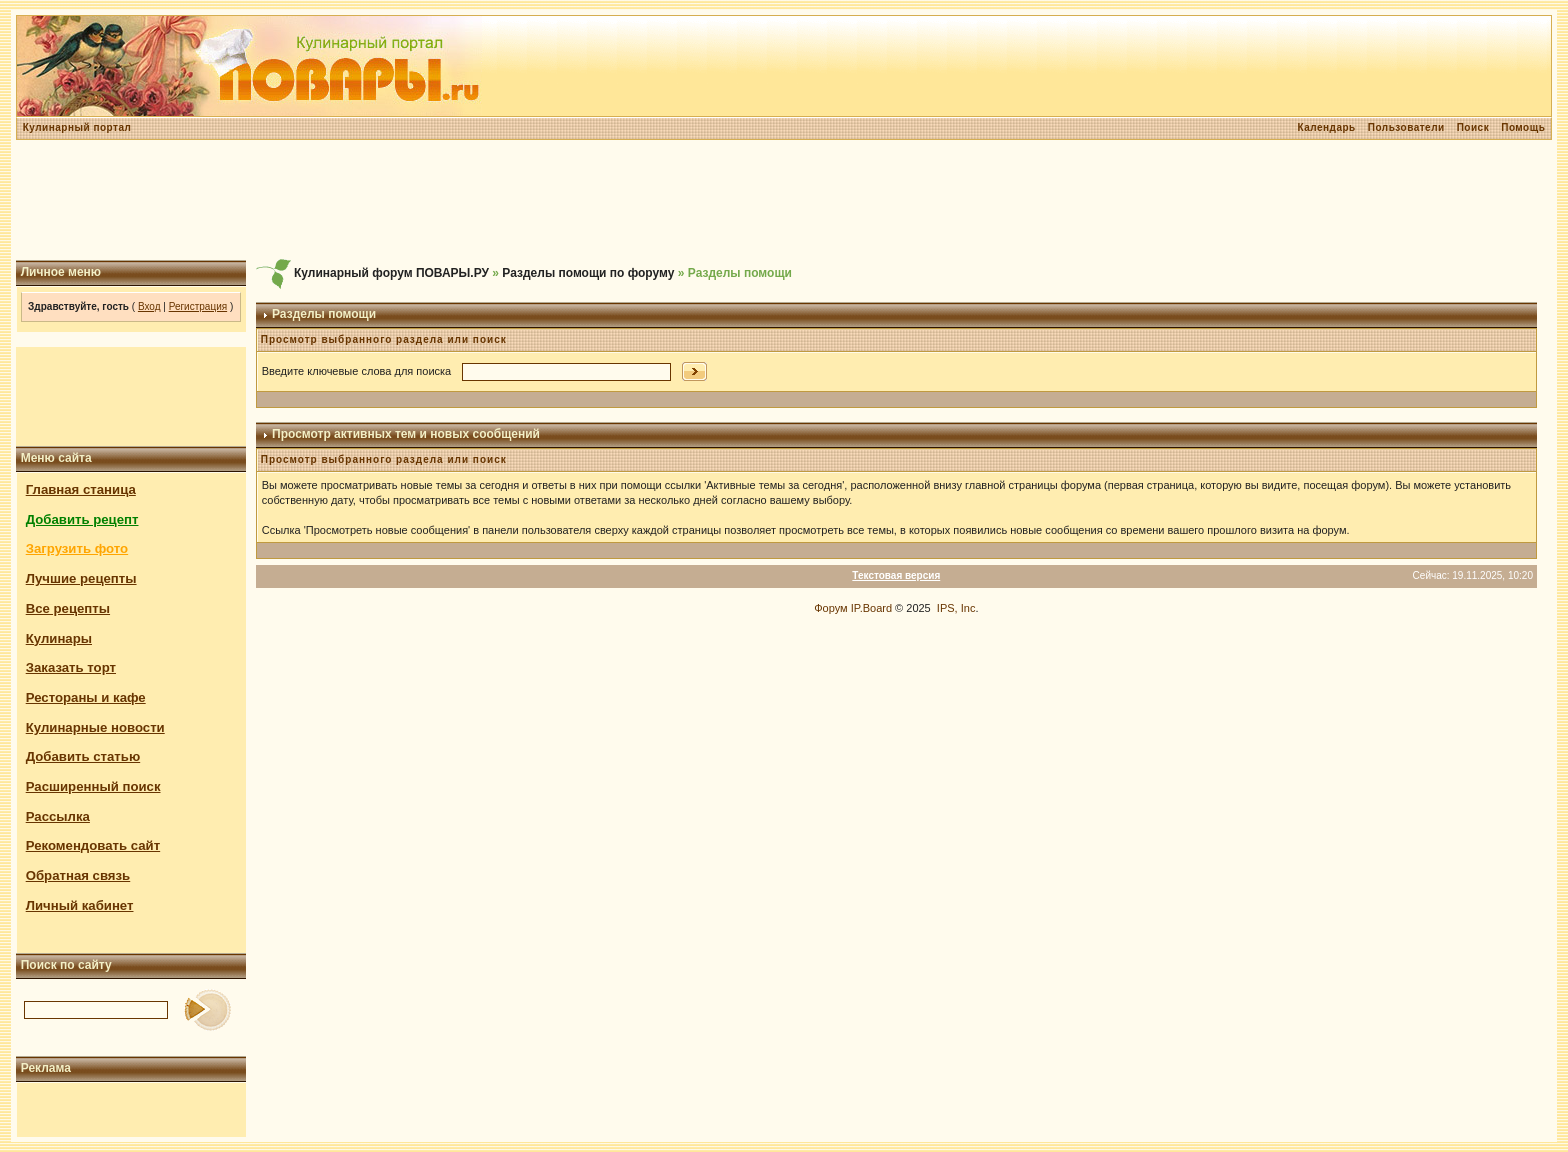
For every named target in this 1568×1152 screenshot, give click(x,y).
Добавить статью (83, 756)
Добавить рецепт (82, 519)
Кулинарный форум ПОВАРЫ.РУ (391, 273)
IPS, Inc (956, 608)
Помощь (1523, 127)
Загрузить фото (77, 548)
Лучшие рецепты (81, 578)
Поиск (1473, 127)
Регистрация (198, 306)
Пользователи (1406, 127)
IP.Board (871, 608)
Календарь (1326, 127)
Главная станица (81, 489)
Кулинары (59, 638)
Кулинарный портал (77, 127)
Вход (149, 306)
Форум (830, 608)
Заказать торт (71, 667)
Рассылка (58, 816)
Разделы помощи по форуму (588, 273)
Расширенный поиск (93, 786)
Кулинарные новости (95, 727)
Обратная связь (78, 875)
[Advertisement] (784, 200)
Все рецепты (68, 608)
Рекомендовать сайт (93, 845)
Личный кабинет (80, 905)
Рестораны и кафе (86, 697)
